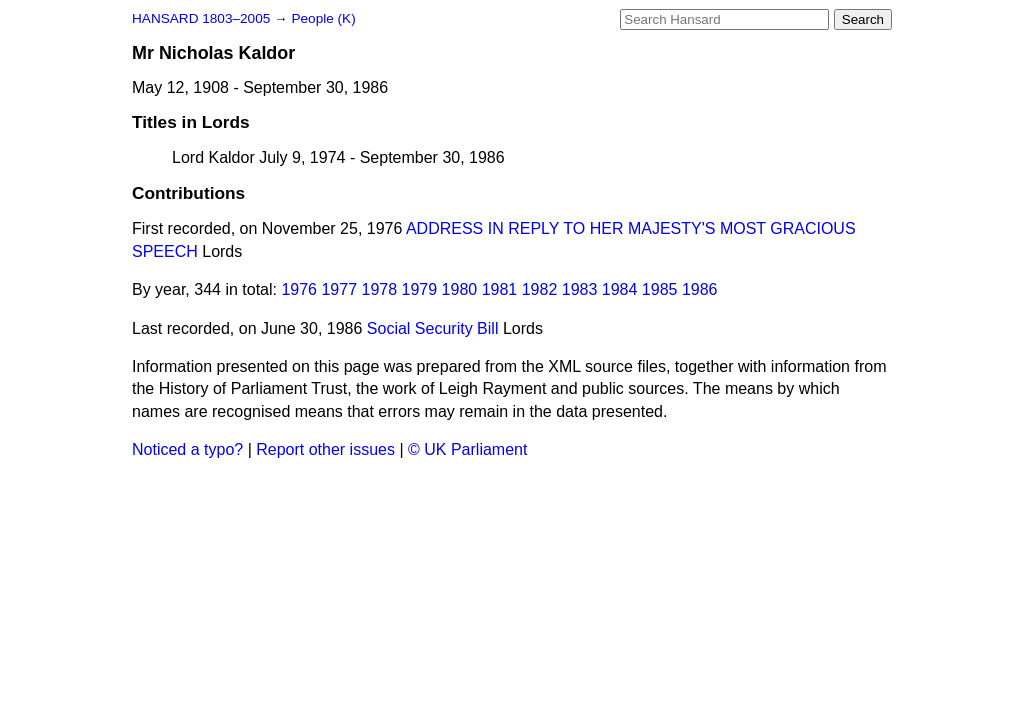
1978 (380, 289)
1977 (339, 289)
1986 (700, 289)
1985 (660, 289)
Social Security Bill (433, 328)
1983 (580, 289)
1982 (540, 289)
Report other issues (325, 449)
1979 (420, 289)
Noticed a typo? (187, 449)
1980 (460, 289)
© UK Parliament (467, 449)
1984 (620, 289)
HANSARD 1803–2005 (201, 18)
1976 (299, 289)
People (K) (323, 18)
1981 (500, 289)
